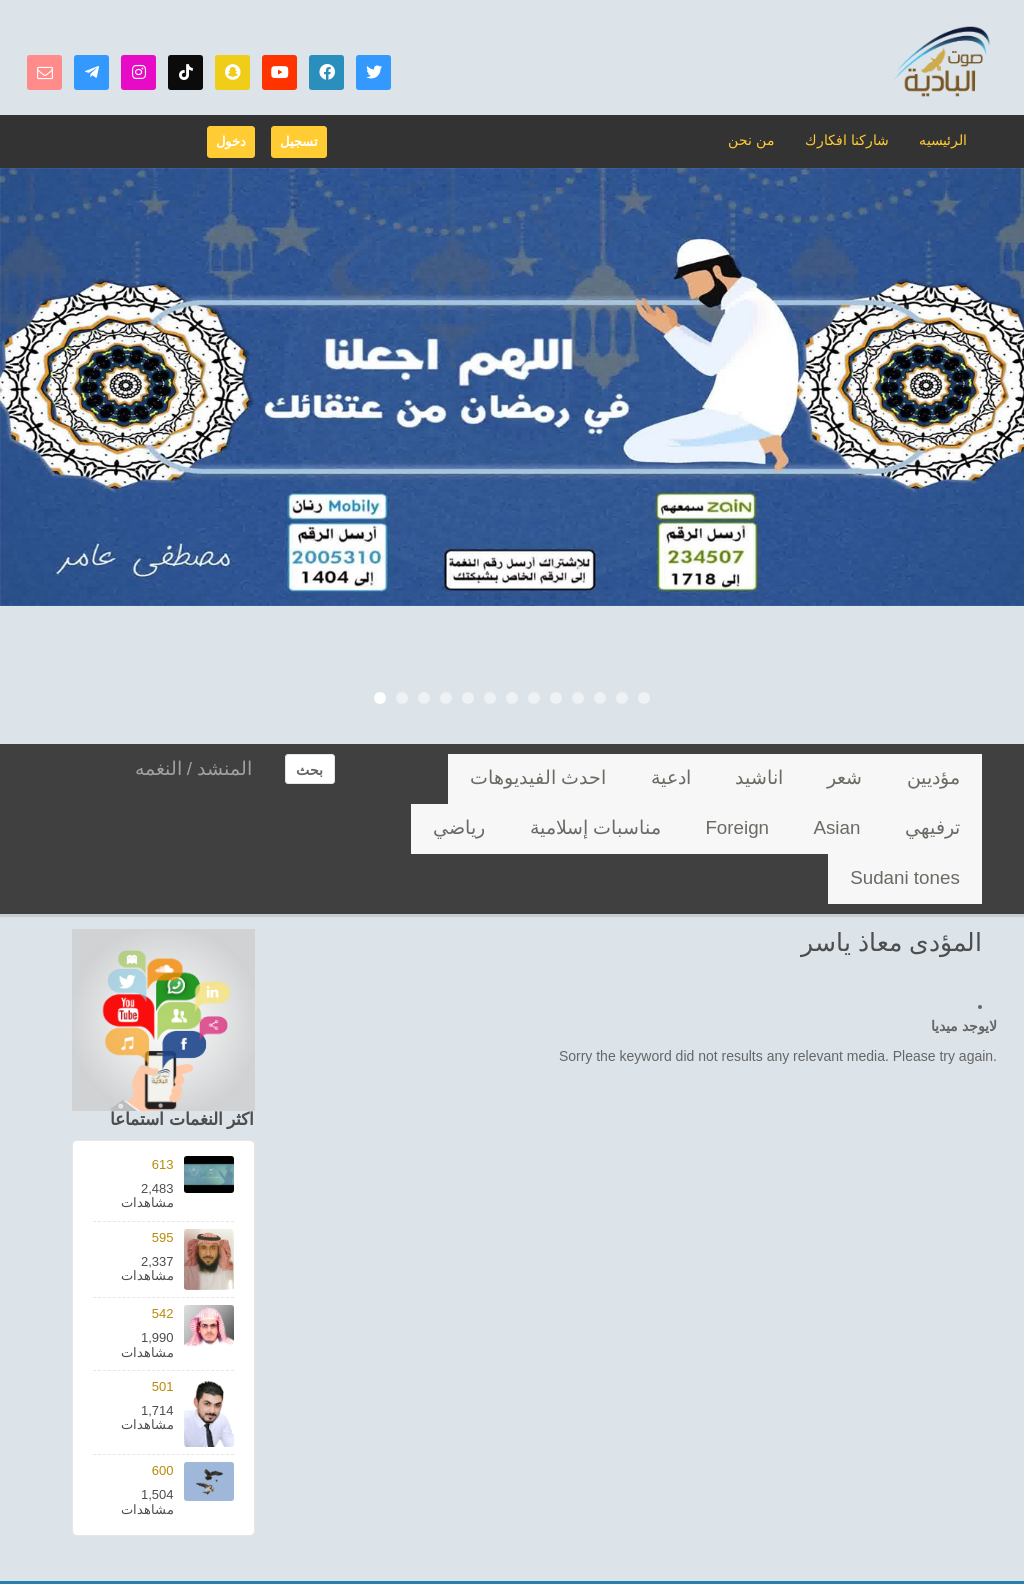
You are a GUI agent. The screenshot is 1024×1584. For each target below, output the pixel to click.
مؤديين (948, 778)
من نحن (763, 139)
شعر (887, 778)
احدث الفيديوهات (674, 778)
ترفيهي (578, 778)
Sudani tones (742, 828)
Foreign (445, 778)
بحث (309, 770)
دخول (231, 141)
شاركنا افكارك (852, 139)
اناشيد (828, 778)
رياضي (828, 828)
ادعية (766, 778)
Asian (513, 778)
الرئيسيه (944, 139)
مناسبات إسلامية (921, 828)
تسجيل (299, 141)
